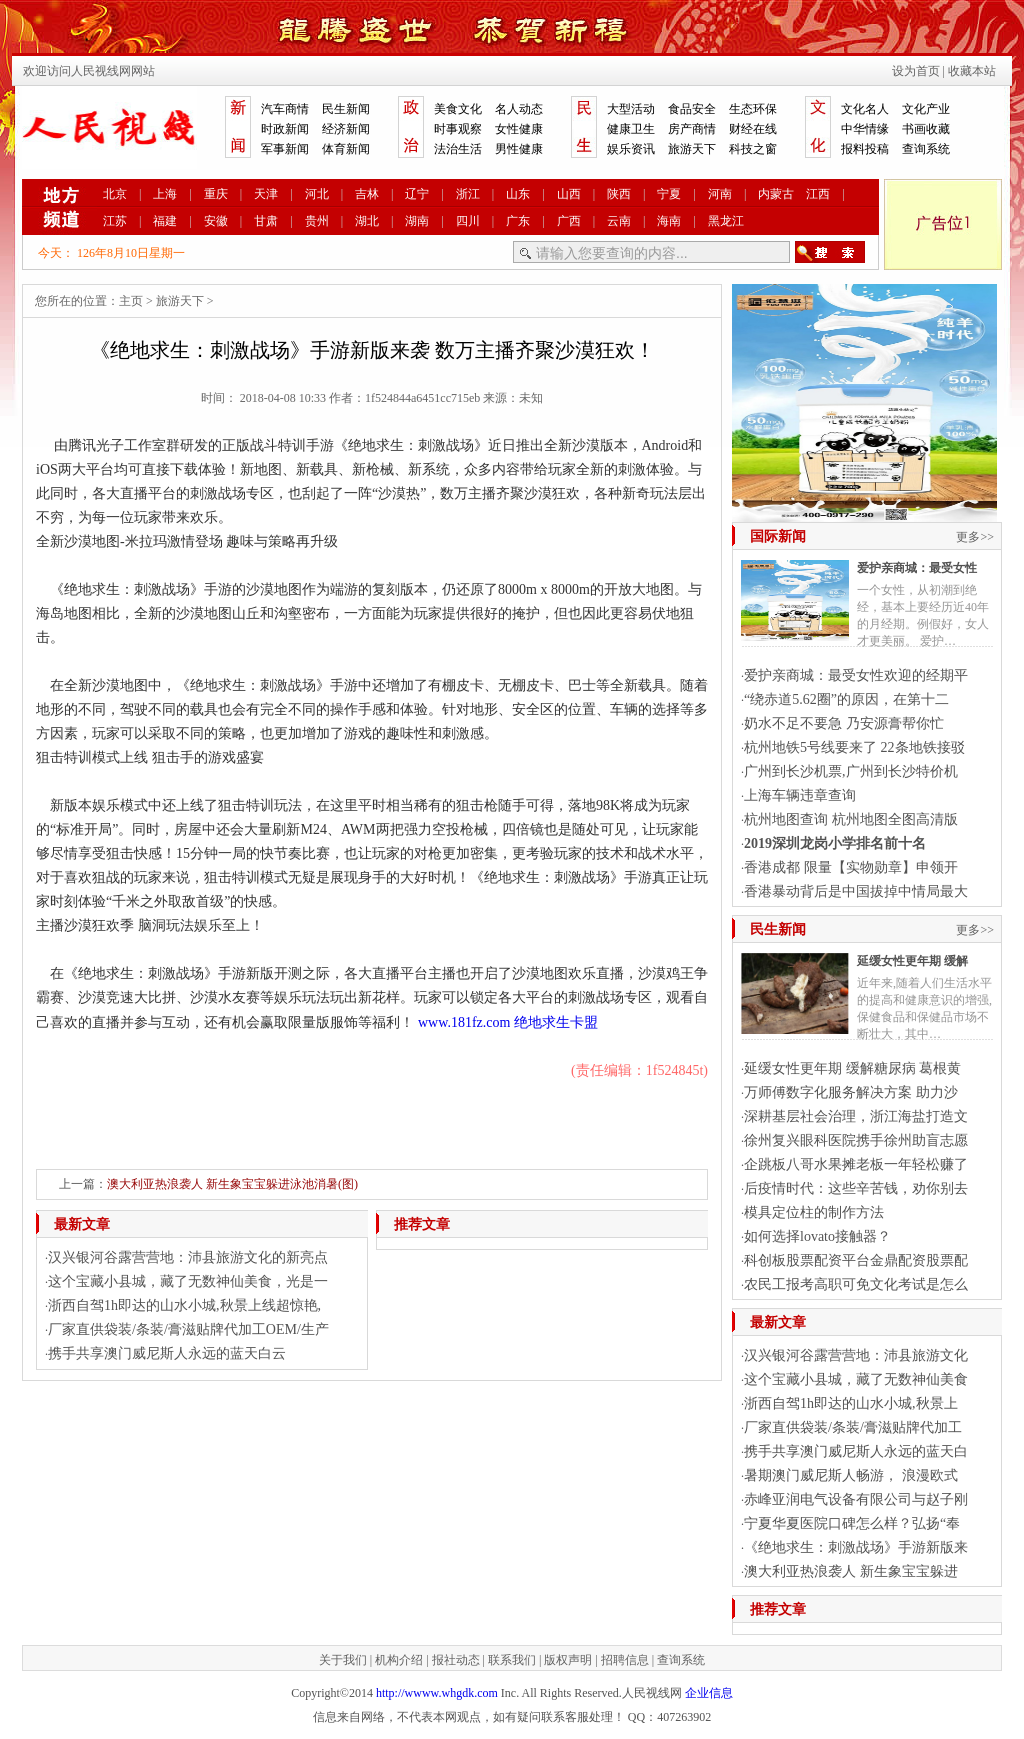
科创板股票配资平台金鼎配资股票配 (856, 1260)
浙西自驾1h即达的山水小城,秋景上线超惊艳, (184, 1305)
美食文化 (458, 109)
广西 (569, 221)
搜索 (830, 252)
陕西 (619, 194)
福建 (165, 221)
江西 (818, 194)
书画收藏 (926, 129)
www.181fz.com (464, 1022)
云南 (619, 221)
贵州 (317, 221)
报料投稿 (865, 149)
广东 (518, 221)
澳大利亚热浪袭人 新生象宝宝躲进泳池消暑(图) (232, 1184)
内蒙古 (776, 194)
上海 (165, 194)
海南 (669, 221)
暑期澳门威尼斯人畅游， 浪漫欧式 (851, 1475)
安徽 (216, 221)
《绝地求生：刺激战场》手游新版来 (856, 1547)
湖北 (367, 221)
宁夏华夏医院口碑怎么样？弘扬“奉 (852, 1523)
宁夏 (669, 194)
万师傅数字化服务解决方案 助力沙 (851, 1092)
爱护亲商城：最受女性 (917, 568)
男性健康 (519, 149)
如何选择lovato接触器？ (817, 1236)
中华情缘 (865, 129)
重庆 (216, 194)
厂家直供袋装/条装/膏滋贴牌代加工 (853, 1427)
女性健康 (519, 129)
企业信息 (709, 1693)
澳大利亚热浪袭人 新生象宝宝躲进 (851, 1571)
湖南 (417, 221)
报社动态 (456, 1660)
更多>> (975, 537)
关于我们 (343, 1660)
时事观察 (458, 129)
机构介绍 (399, 1660)
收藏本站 (972, 71)
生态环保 (753, 109)
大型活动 (631, 109)
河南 (720, 194)
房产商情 (692, 129)
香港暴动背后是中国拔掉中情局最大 (856, 891)
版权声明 (568, 1660)
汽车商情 (285, 109)
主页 (131, 301)
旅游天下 (692, 149)
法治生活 (458, 149)
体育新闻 (346, 149)
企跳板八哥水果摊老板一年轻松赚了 (856, 1164)
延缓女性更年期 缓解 (912, 961)
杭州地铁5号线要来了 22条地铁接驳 (854, 747)
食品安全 (692, 109)
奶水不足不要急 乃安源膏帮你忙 (844, 723)
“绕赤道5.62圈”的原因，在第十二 (846, 699)
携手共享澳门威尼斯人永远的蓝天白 (856, 1451)
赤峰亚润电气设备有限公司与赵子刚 (856, 1499)
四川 (468, 221)
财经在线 (753, 129)
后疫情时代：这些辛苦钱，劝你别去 (856, 1188)
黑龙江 (726, 221)
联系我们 (512, 1660)
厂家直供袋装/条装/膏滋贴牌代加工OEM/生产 (188, 1329)
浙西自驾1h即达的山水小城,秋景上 (851, 1403)
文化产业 (926, 109)
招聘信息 (625, 1660)
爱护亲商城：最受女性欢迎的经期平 (856, 675)
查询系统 (926, 149)
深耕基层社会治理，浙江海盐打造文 (856, 1116)
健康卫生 (631, 129)
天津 (266, 194)
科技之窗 (753, 149)
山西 (569, 194)
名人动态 (519, 109)
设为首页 (916, 71)
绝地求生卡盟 (556, 1022)
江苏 (115, 221)
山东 (518, 194)
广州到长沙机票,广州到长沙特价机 (851, 771)
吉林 (367, 194)
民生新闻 (346, 109)
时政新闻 (285, 129)
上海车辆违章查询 (800, 795)
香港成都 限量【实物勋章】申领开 (851, 867)
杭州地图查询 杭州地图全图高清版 (851, 819)
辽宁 (417, 194)
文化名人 (865, 109)
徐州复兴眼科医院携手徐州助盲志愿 (856, 1140)
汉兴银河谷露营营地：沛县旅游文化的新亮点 (188, 1257)
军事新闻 (285, 149)
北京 (115, 194)
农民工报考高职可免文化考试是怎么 (856, 1284)
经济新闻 (346, 129)
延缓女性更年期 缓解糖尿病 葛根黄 (852, 1068)
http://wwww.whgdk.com (437, 1693)
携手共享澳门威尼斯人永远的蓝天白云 (167, 1353)
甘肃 (266, 221)
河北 (317, 194)
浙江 (468, 194)
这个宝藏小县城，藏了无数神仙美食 (856, 1379)
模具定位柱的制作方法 (814, 1212)
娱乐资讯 (631, 149)
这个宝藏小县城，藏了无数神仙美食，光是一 (188, 1281)
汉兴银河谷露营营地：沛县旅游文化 (856, 1355)
